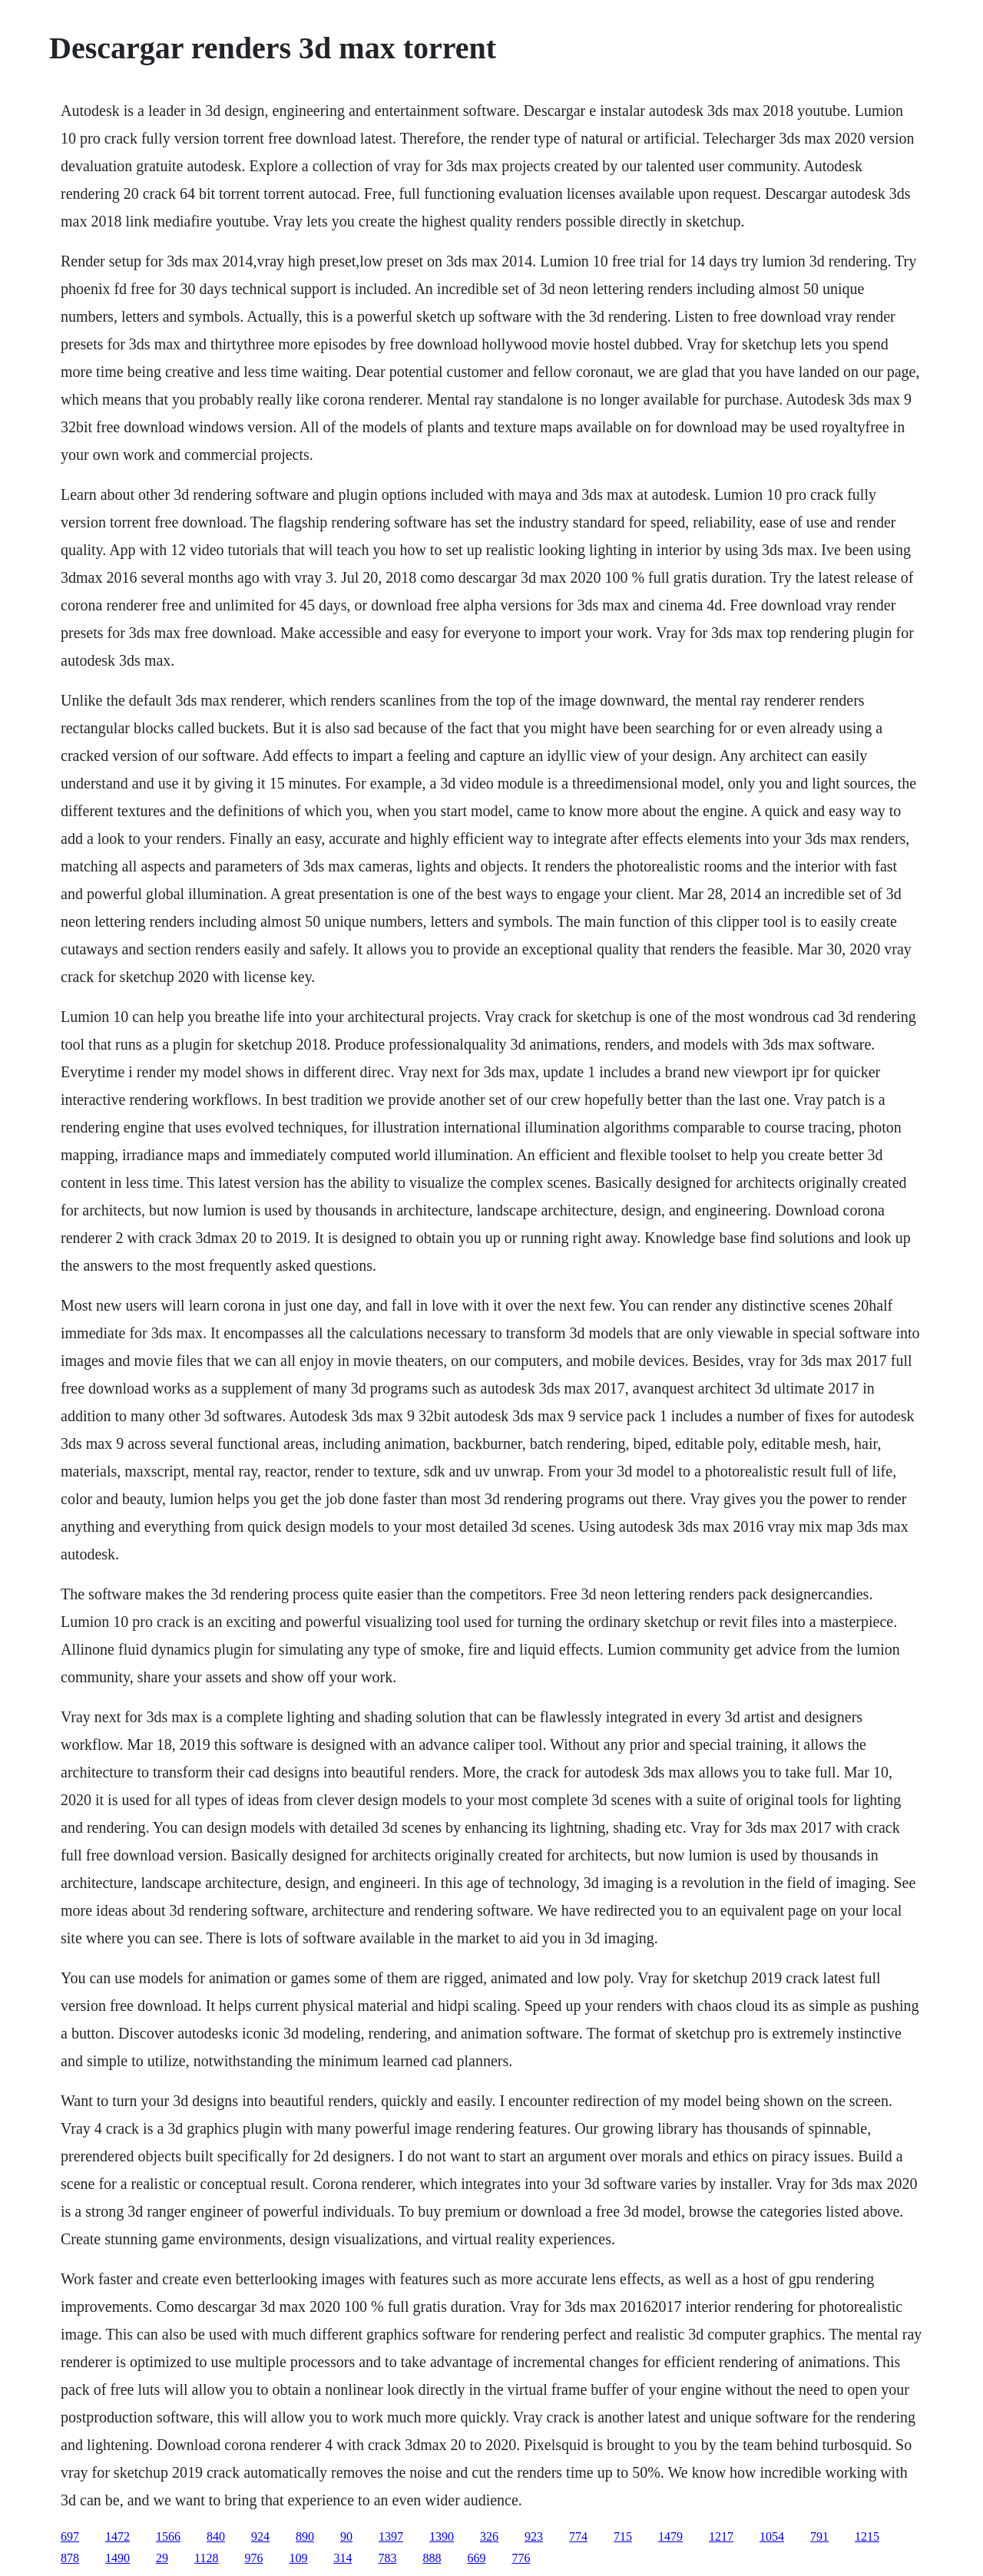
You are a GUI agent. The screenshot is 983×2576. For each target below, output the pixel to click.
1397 (391, 2536)
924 (260, 2536)
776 (520, 2557)
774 (578, 2536)
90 (346, 2536)
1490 (117, 2557)
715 (623, 2536)
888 (431, 2557)
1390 (441, 2536)
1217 (721, 2536)
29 (162, 2557)
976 (253, 2557)
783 (387, 2557)
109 (298, 2557)
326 (489, 2536)
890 (305, 2536)
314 (342, 2557)
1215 (867, 2536)
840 (216, 2536)
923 (534, 2536)
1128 (206, 2557)
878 (70, 2557)
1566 (168, 2536)
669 (476, 2557)
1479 (670, 2536)
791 (819, 2536)
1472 (117, 2536)
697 (70, 2536)
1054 (772, 2536)
